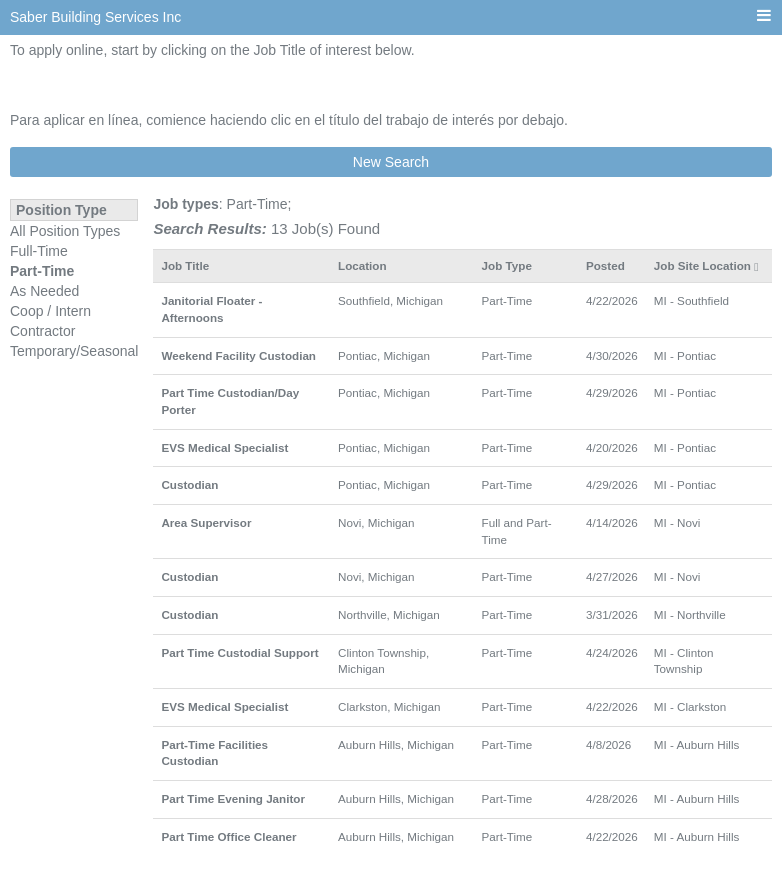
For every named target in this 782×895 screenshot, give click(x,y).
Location (362, 265)
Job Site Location (702, 265)
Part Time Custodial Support (239, 652)
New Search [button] (391, 162)
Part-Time (42, 271)
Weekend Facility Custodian (238, 355)
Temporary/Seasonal (74, 351)
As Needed (44, 291)
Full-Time (39, 251)
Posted (605, 265)
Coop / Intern (50, 311)
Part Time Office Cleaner (228, 836)
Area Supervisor (206, 522)
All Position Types (65, 231)
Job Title (185, 265)
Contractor (42, 331)
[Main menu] (764, 16)
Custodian (189, 484)
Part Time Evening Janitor (233, 798)
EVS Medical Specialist (224, 447)
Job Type (507, 265)
